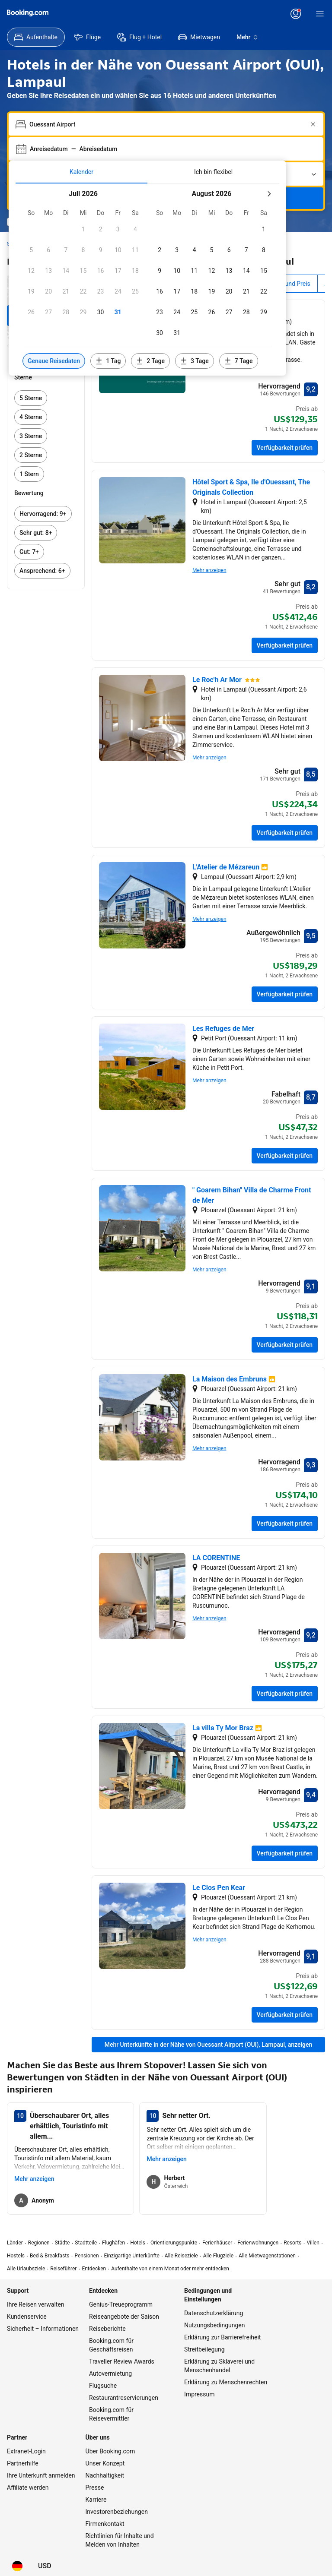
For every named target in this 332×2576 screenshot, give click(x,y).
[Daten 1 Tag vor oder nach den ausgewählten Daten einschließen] (108, 361)
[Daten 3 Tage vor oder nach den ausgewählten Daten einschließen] (194, 361)
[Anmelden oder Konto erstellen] (295, 13)
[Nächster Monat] (269, 193)
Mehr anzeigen (209, 570)
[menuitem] (36, 37)
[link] (45, 398)
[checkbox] (83, 229)
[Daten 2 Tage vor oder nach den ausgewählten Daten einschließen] (150, 361)
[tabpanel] (147, 279)
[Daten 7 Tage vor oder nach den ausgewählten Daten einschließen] (238, 361)
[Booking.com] (27, 12)
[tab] (81, 172)
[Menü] (320, 13)
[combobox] (167, 124)
